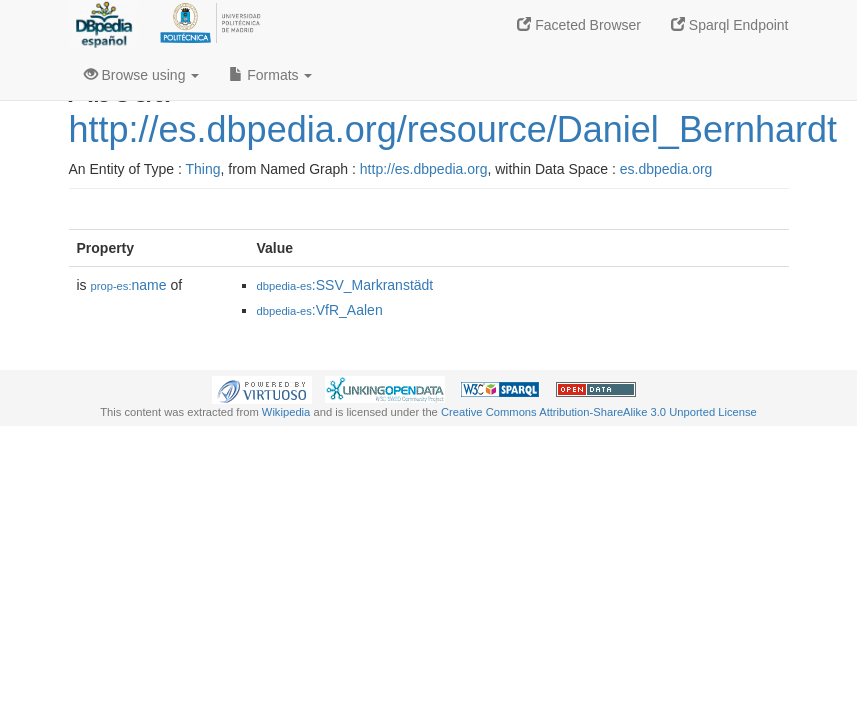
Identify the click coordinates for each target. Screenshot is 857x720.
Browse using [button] (142, 75)
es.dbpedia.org (666, 169)
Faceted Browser (579, 25)
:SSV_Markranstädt (345, 285)
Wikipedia (286, 412)
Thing (203, 169)
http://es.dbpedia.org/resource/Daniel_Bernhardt (453, 129)
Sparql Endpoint (730, 25)
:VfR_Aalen (320, 310)
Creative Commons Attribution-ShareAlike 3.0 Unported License (599, 412)
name (129, 285)
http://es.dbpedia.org (424, 169)
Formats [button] (270, 75)
